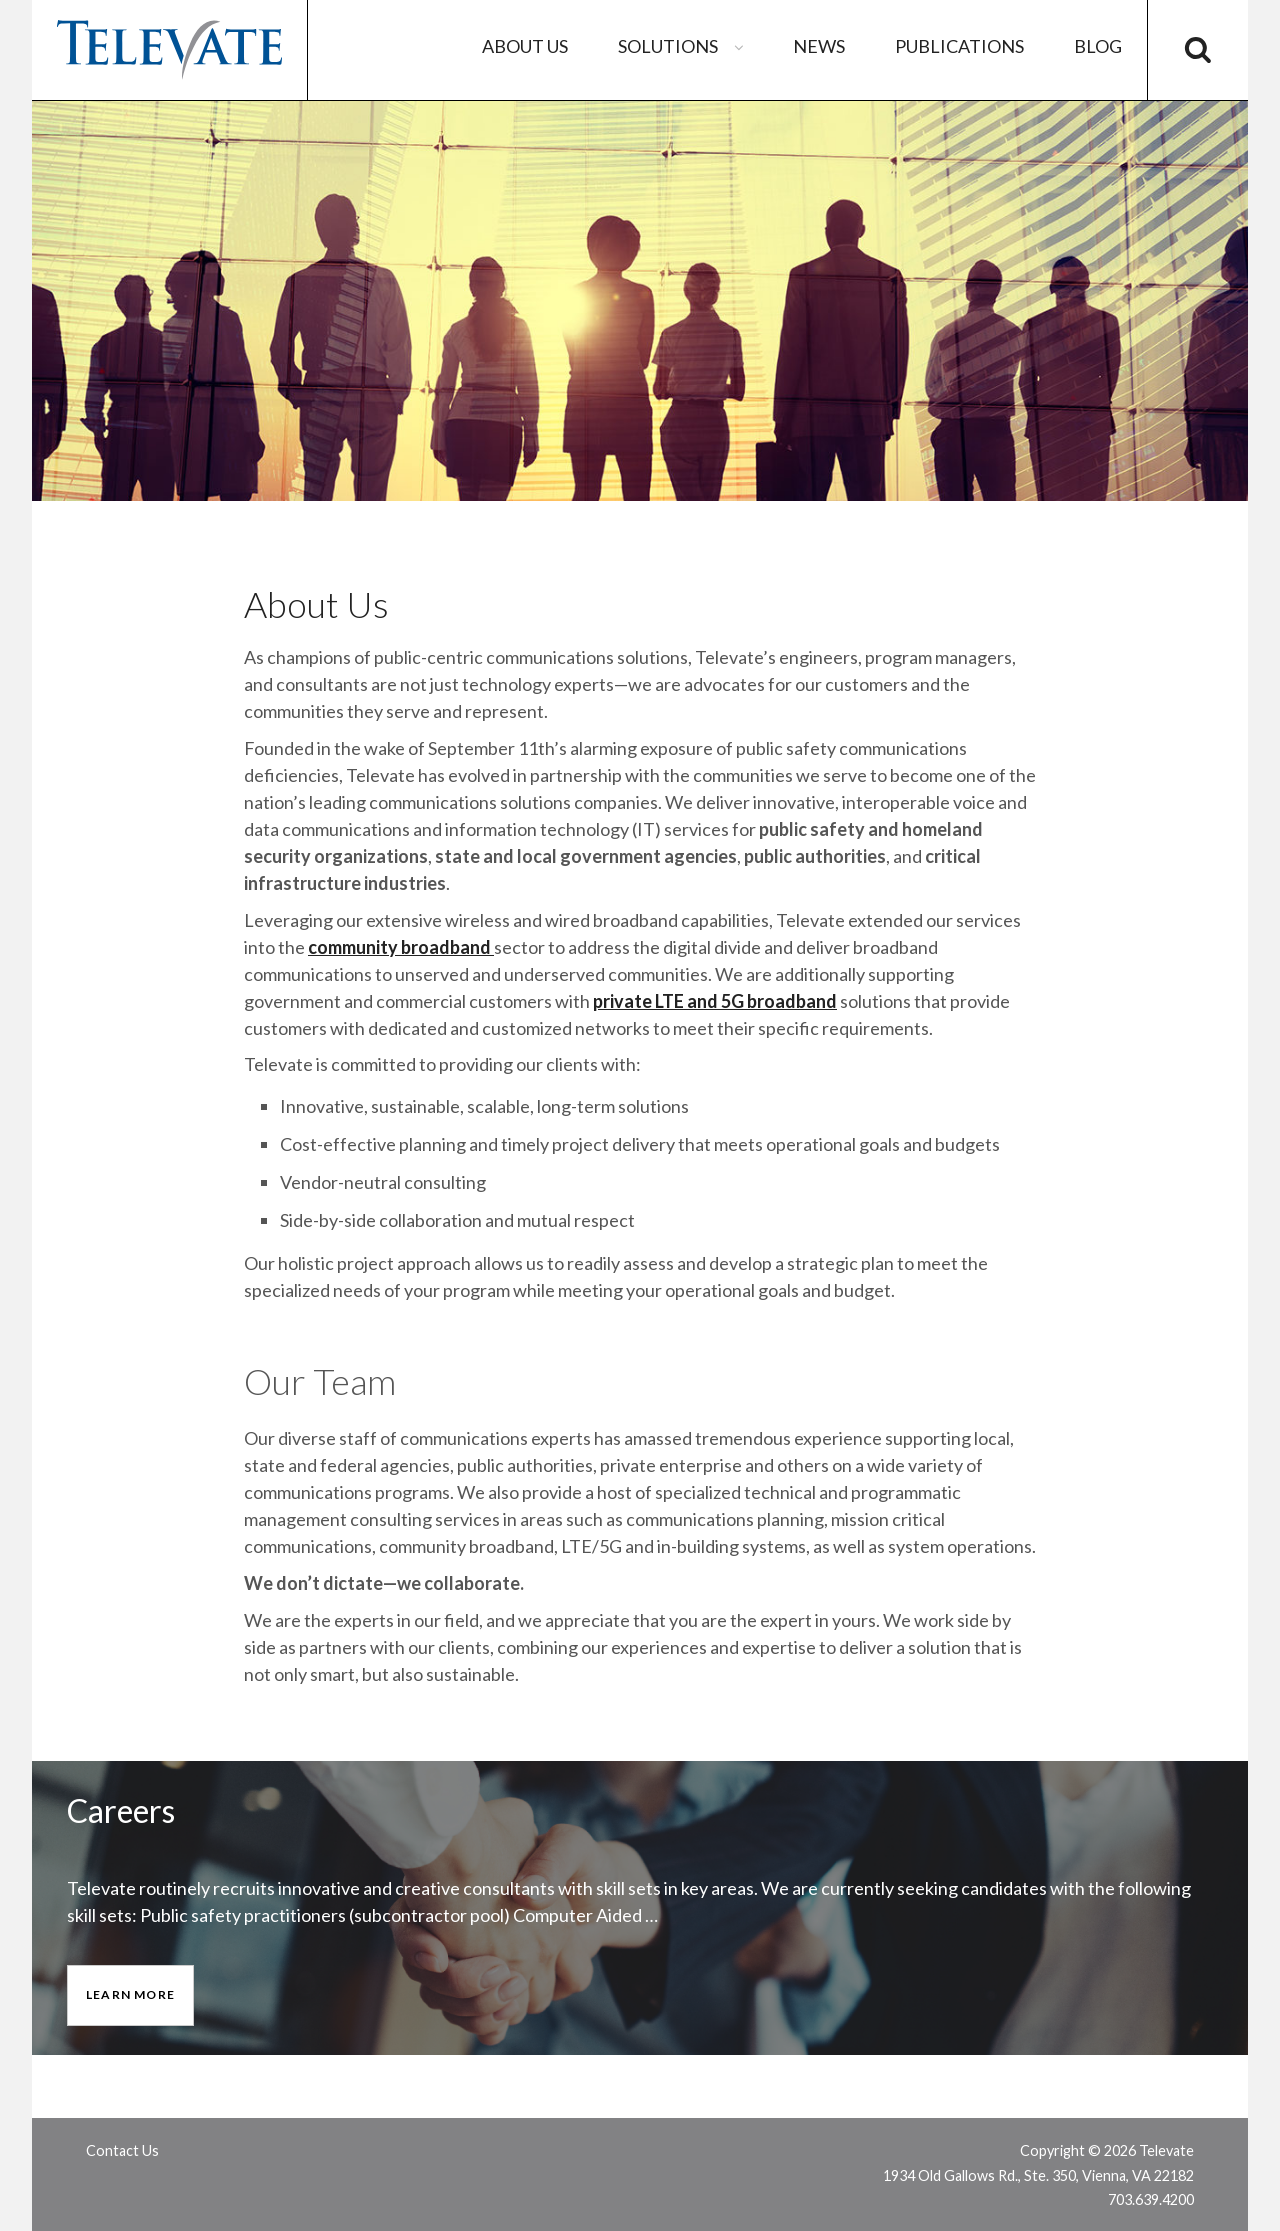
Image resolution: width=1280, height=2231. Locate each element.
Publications (959, 46)
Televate (169, 50)
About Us (525, 46)
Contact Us (122, 2150)
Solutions (683, 46)
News (819, 46)
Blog (1098, 46)
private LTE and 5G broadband (715, 1001)
